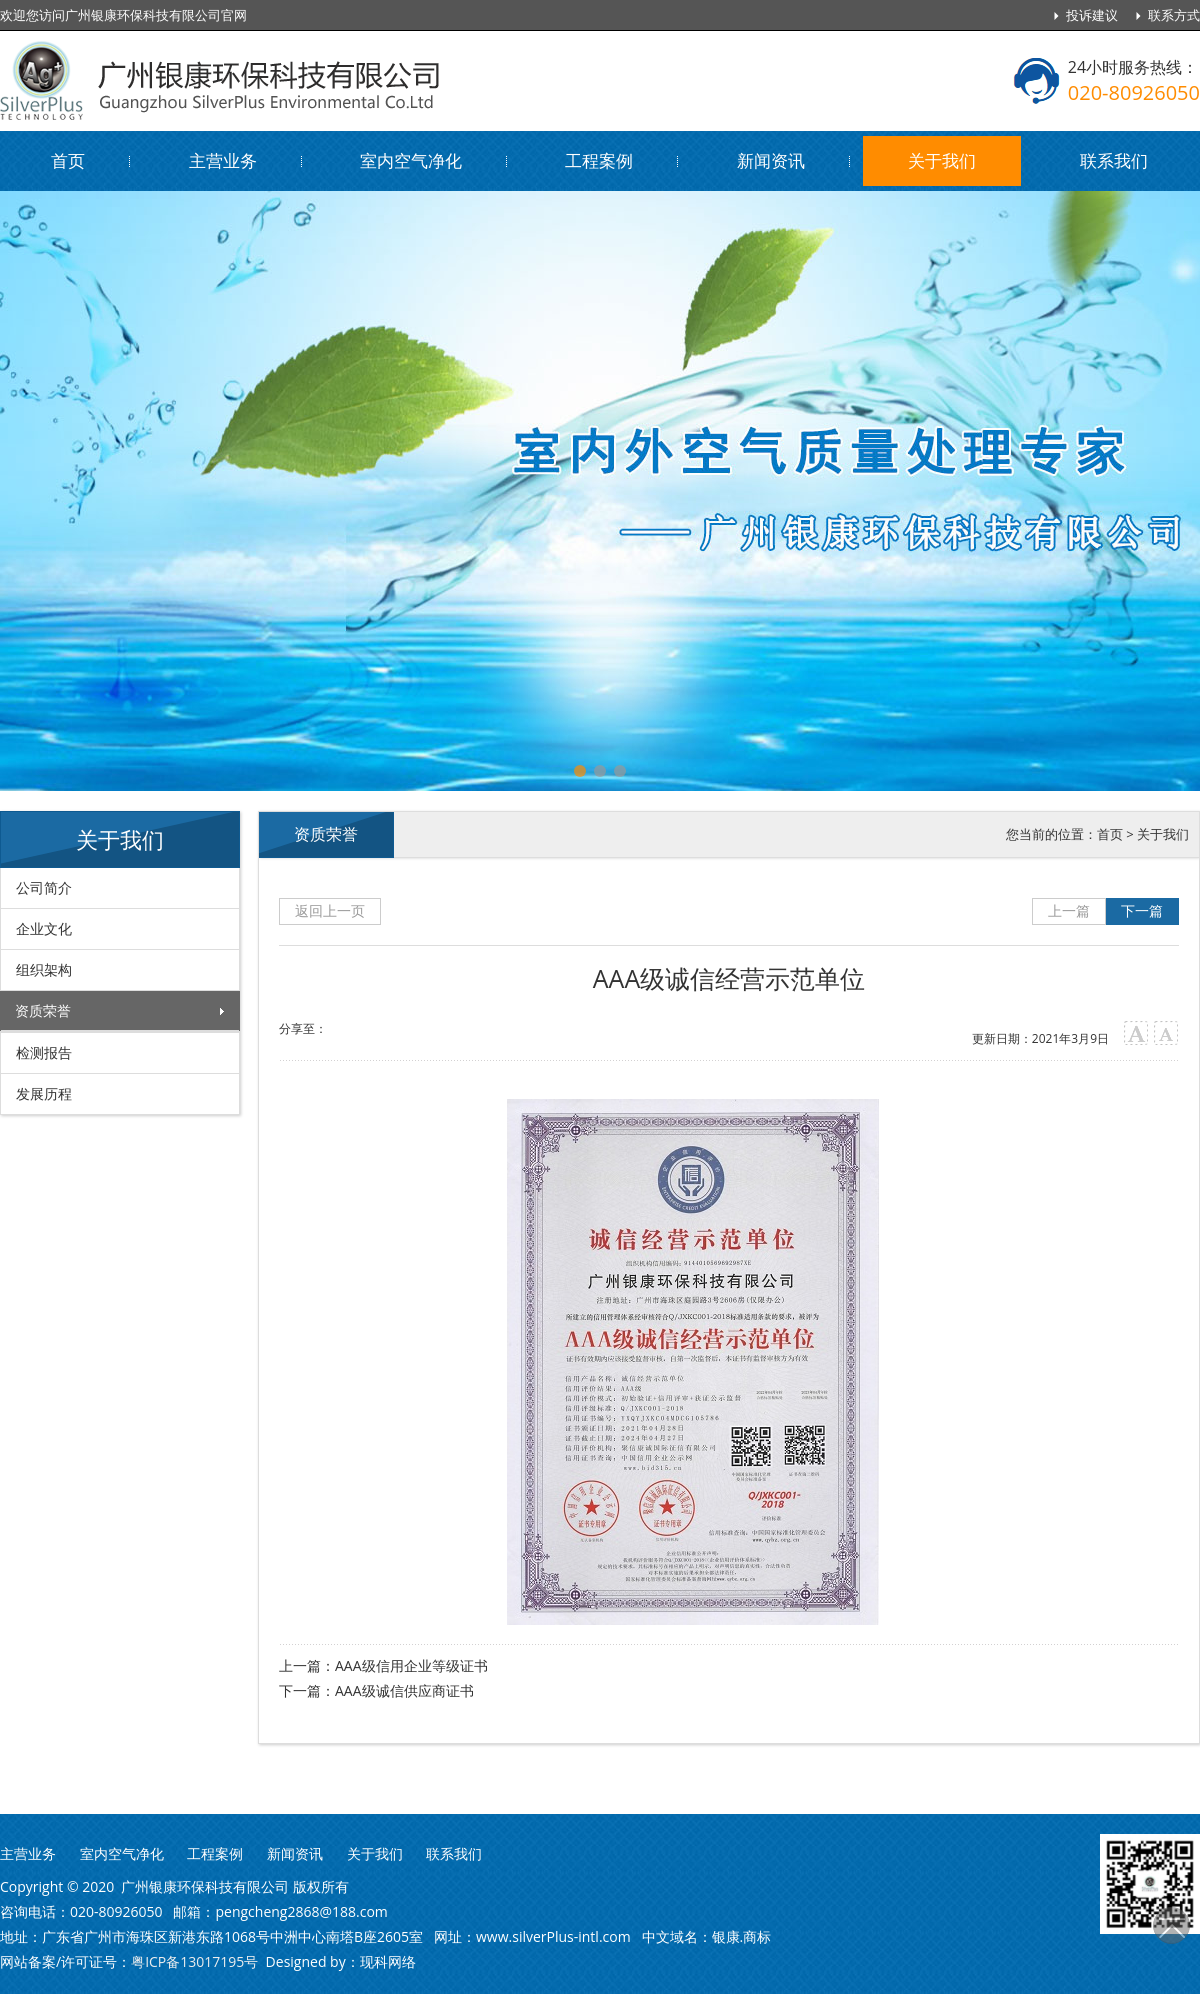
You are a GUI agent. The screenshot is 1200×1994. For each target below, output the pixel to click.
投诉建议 (1092, 15)
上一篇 (1069, 910)
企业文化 (44, 928)
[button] (580, 771)
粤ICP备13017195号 (194, 1961)
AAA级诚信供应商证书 (404, 1690)
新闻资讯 (771, 160)
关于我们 (942, 160)
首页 (68, 160)
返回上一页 (330, 910)
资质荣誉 (43, 1010)
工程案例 (599, 160)
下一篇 (1142, 910)
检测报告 (44, 1052)
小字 (1166, 1033)
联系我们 (1114, 160)
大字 (1136, 1033)
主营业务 (223, 160)
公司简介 (44, 887)
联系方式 (1174, 15)
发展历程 (44, 1093)
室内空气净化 (411, 160)
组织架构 (44, 969)
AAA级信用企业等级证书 (411, 1665)
